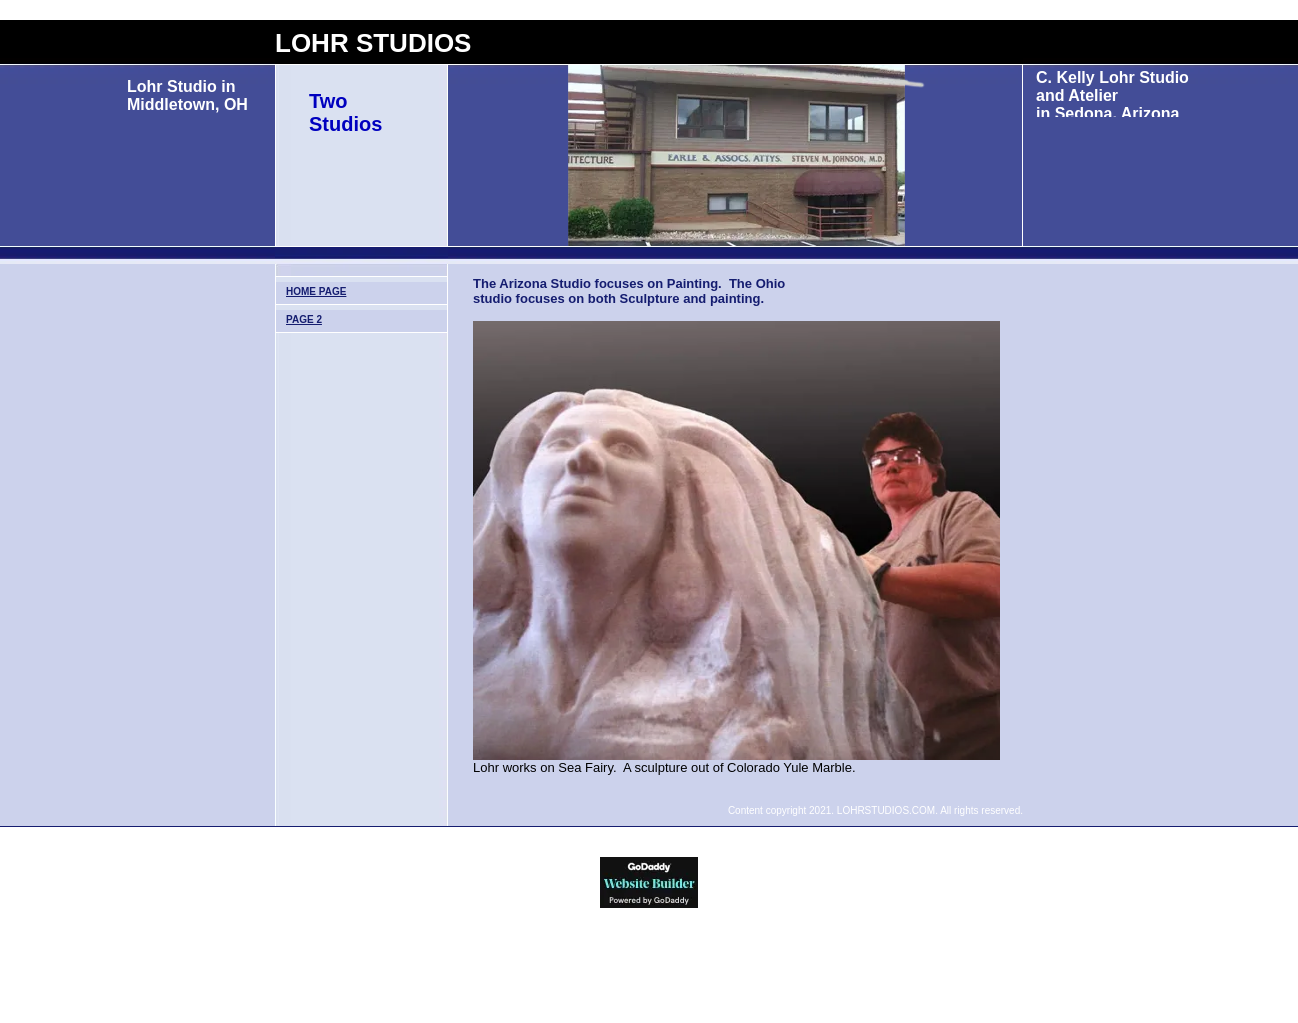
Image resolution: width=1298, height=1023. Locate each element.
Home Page (316, 291)
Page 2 (304, 319)
